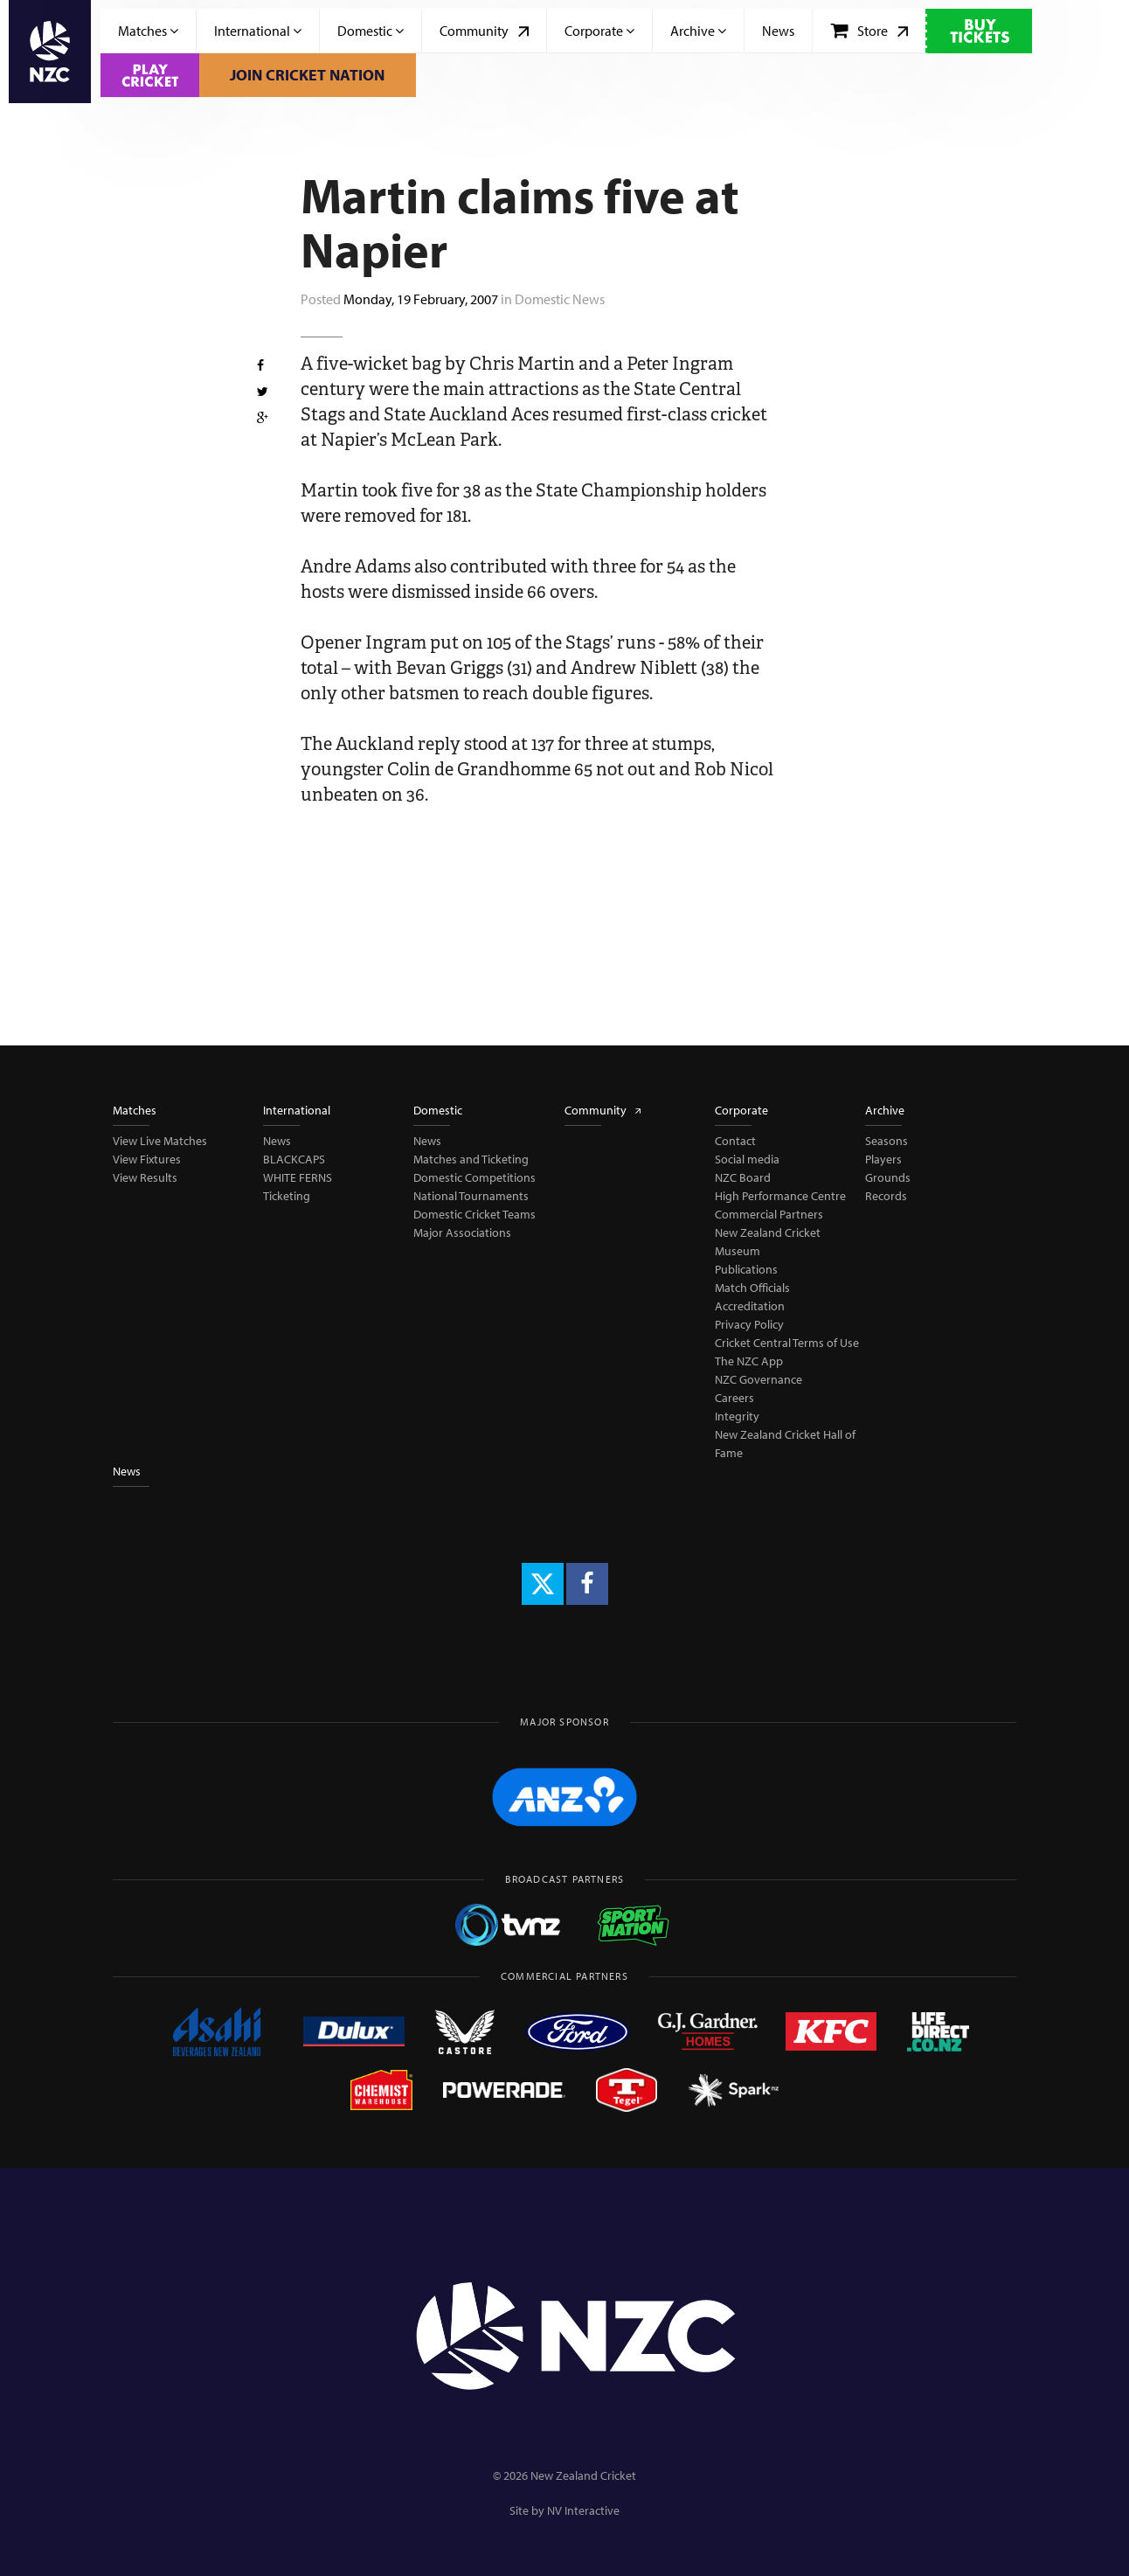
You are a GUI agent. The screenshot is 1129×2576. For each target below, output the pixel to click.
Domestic (370, 30)
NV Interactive (583, 2510)
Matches (148, 30)
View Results (145, 1177)
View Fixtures (147, 1159)
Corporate (599, 30)
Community (484, 30)
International (257, 30)
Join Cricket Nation (307, 75)
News (778, 30)
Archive (698, 30)
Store (869, 30)
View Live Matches (160, 1141)
